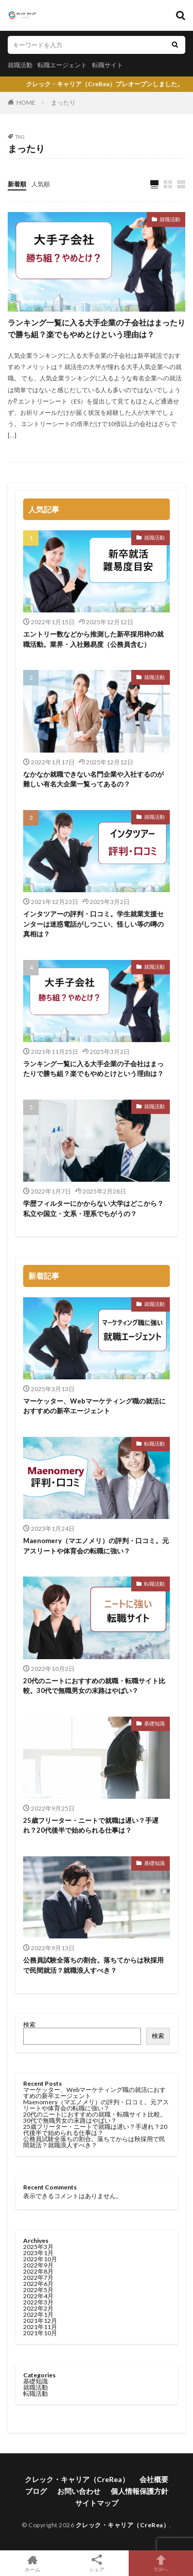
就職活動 (20, 65)
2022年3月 (38, 2302)
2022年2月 (38, 2308)
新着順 (17, 184)
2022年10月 (40, 2259)
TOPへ (161, 2563)
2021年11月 (40, 2327)
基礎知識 (154, 1723)
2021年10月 (40, 2333)
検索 (29, 2024)
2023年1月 (38, 2253)
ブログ (36, 2491)
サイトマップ (96, 2502)
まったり (63, 102)
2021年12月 (40, 2320)
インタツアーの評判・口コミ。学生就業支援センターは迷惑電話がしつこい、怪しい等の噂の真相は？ (93, 924)
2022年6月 (38, 2283)
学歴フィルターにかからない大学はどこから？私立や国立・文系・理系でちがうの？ (93, 1208)
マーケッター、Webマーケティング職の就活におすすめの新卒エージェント (94, 1406)
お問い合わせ (78, 2491)
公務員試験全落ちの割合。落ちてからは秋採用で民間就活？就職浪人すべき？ (93, 1965)
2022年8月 (38, 2271)
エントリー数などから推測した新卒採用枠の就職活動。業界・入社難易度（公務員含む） (93, 639)
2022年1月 (38, 2314)
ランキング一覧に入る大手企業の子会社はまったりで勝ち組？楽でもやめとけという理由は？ (96, 328)
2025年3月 (38, 2247)
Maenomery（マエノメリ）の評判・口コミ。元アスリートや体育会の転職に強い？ (96, 1545)
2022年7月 (38, 2277)
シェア (96, 2563)
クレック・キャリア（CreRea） (77, 2479)
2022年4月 (38, 2296)
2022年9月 (38, 2265)
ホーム (32, 2563)
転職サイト (107, 65)
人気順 (40, 184)
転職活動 (154, 1443)
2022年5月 (38, 2290)
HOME (26, 102)
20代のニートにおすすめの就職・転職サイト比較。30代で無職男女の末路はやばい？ (94, 1686)
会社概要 (153, 2479)
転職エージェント (62, 65)
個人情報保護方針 (139, 2491)
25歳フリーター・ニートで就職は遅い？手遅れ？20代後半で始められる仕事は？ (91, 1825)
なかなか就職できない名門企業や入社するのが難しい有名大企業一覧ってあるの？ (93, 779)
